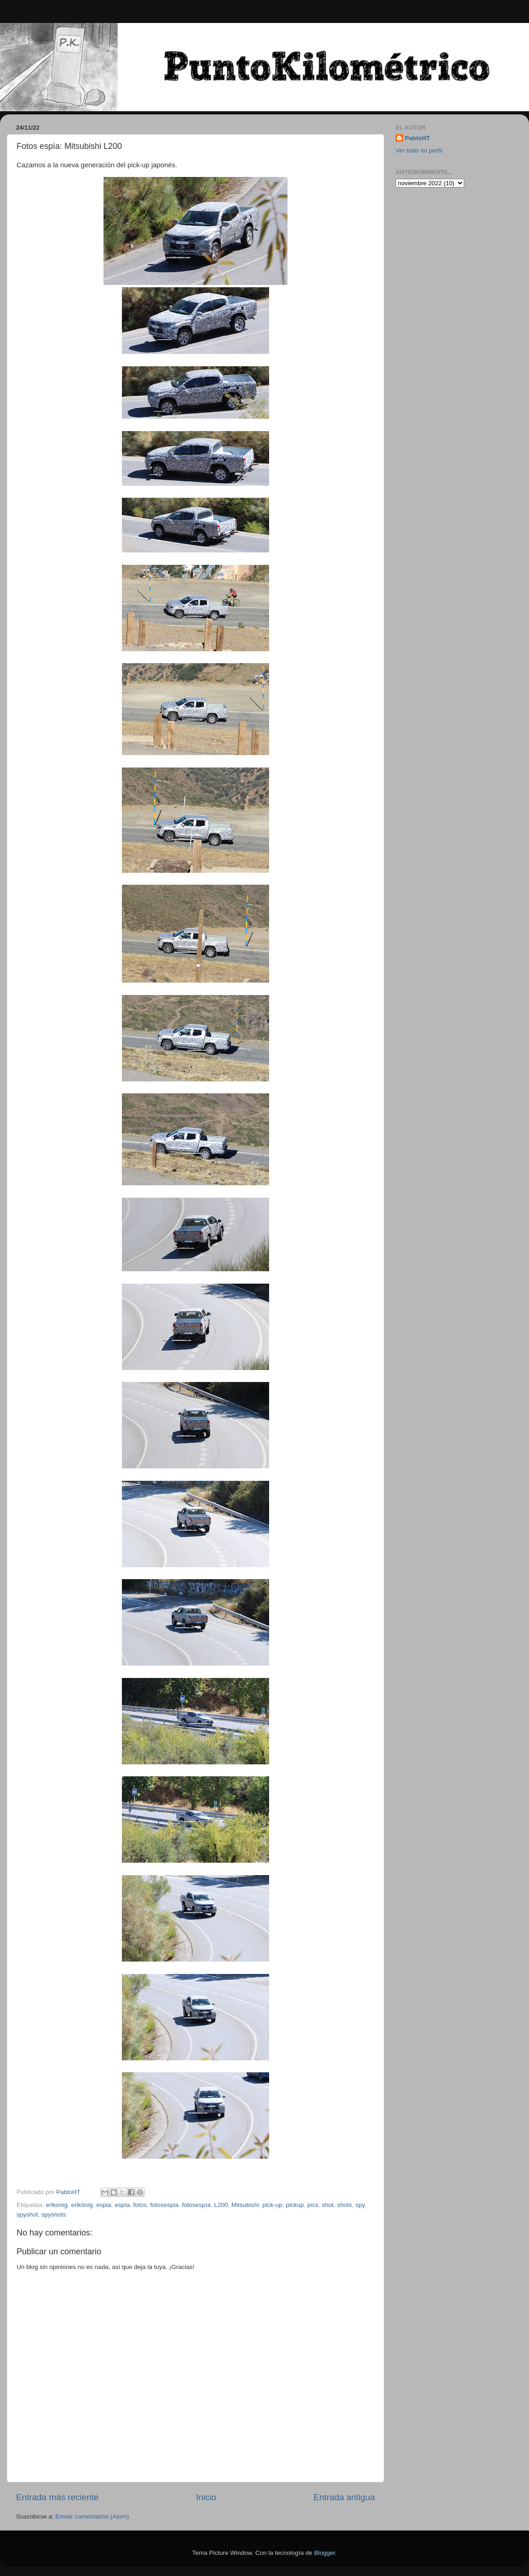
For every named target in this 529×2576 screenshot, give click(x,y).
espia (103, 2204)
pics (312, 2204)
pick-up (273, 2204)
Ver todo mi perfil (419, 150)
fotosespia (164, 2204)
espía (122, 2204)
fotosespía (196, 2204)
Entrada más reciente (57, 2497)
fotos (140, 2204)
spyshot (27, 2214)
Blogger (324, 2552)
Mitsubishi (245, 2204)
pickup (295, 2204)
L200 (221, 2204)
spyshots (53, 2214)
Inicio (206, 2497)
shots (344, 2204)
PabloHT (417, 138)
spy (359, 2204)
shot (328, 2204)
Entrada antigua (344, 2497)
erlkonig (57, 2204)
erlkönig (82, 2204)
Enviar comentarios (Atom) (92, 2516)
